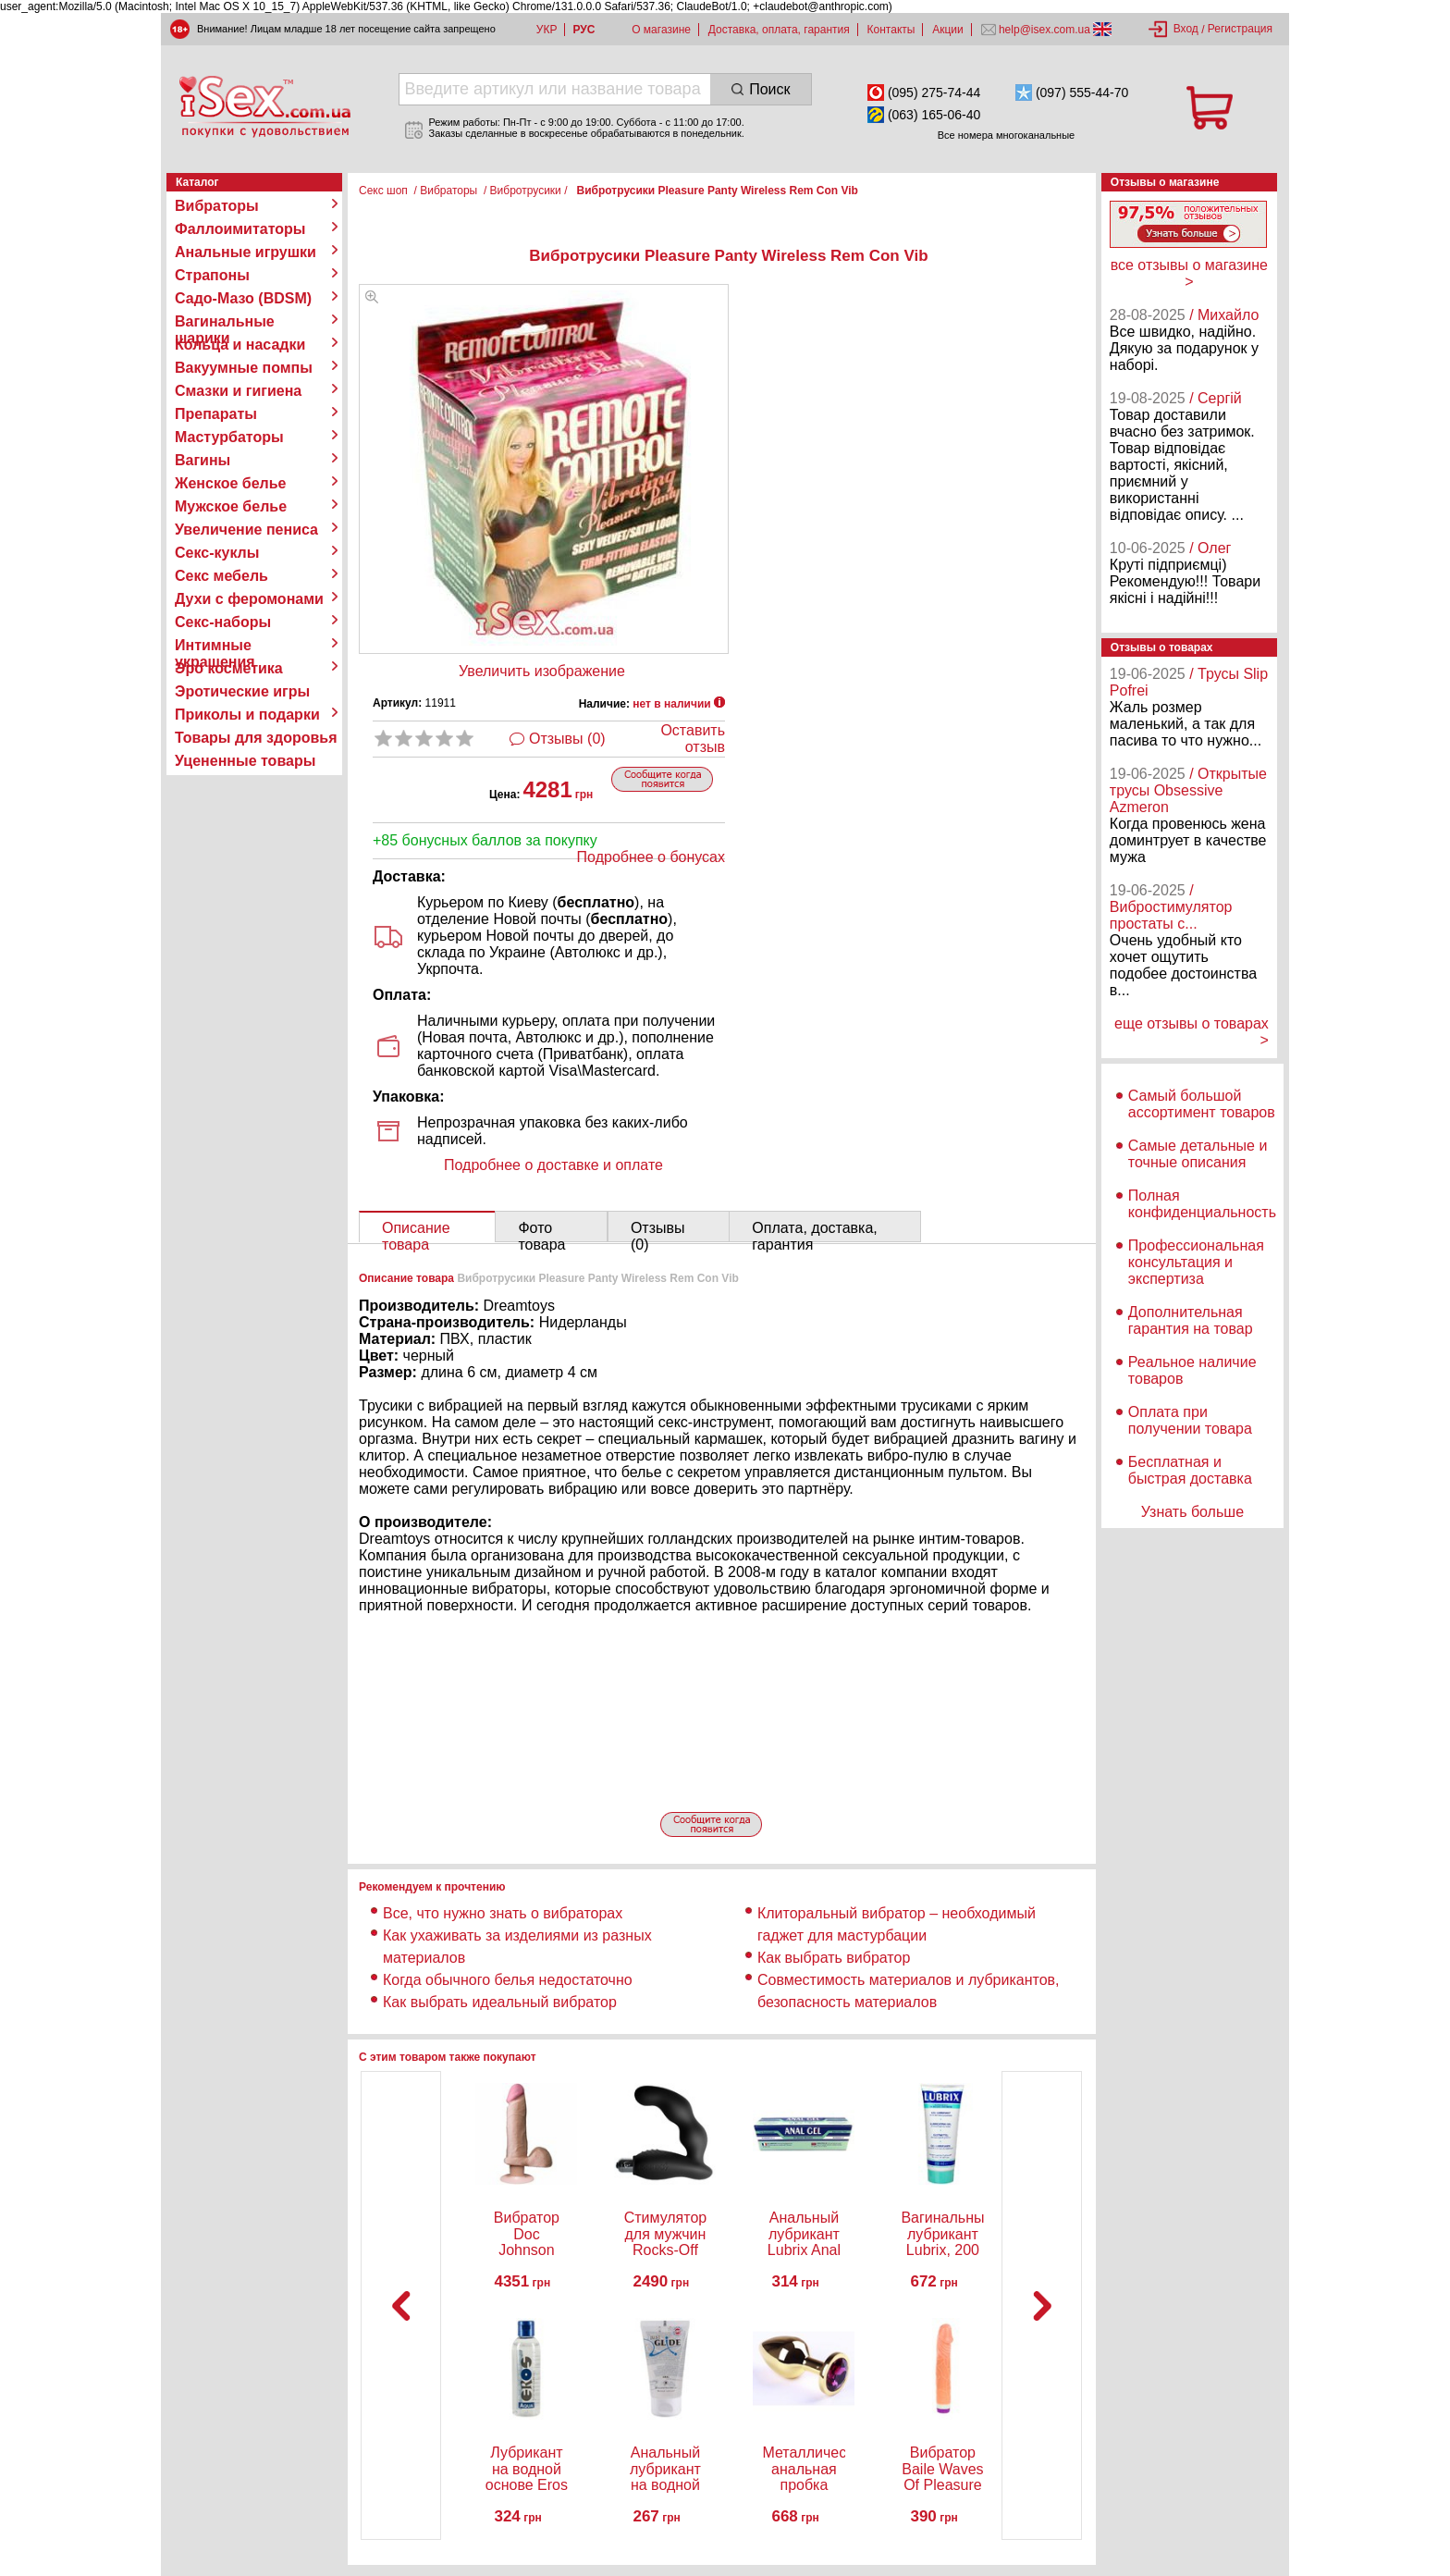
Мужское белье (231, 506)
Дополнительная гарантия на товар (1190, 1320)
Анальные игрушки (245, 252)
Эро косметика (229, 668)
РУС (583, 29)
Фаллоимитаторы (240, 229)
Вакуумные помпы (244, 368)
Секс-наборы (223, 622)
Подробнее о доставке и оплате (553, 1165)
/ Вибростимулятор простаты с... (1171, 906)
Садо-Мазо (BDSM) (243, 298)
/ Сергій (1215, 398)
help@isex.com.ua (1045, 29)
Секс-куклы (217, 553)
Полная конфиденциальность (1202, 1204)
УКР (547, 29)
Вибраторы (217, 206)
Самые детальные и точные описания (1198, 1154)
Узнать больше (1192, 1512)
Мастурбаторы (229, 437)
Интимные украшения (215, 645)
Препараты (216, 414)
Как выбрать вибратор (833, 1958)
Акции (948, 29)
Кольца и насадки (240, 344)
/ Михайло (1224, 315)
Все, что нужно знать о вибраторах (502, 1913)
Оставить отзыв (692, 738)
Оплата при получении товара (1190, 1420)
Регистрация (1240, 28)
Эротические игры (242, 691)
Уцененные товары (245, 761)
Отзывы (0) (567, 738)
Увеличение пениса (246, 529)
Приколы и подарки (247, 714)
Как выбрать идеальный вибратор (500, 2002)
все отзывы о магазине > (1189, 273)
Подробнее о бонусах (651, 857)
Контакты (891, 29)
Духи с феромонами (249, 599)
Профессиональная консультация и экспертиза (1196, 1262)
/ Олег (1210, 548)
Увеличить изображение (542, 671)
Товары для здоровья (256, 738)
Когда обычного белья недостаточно (509, 1980)
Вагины (202, 460)
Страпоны (212, 275)
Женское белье (231, 483)
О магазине (661, 29)
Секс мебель (221, 576)
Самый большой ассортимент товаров (1201, 1104)
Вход (1186, 28)
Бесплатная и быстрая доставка (1190, 1470)
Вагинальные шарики (225, 322)
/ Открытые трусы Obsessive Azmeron (1188, 790)
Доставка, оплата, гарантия (779, 29)
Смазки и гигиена (238, 391)
